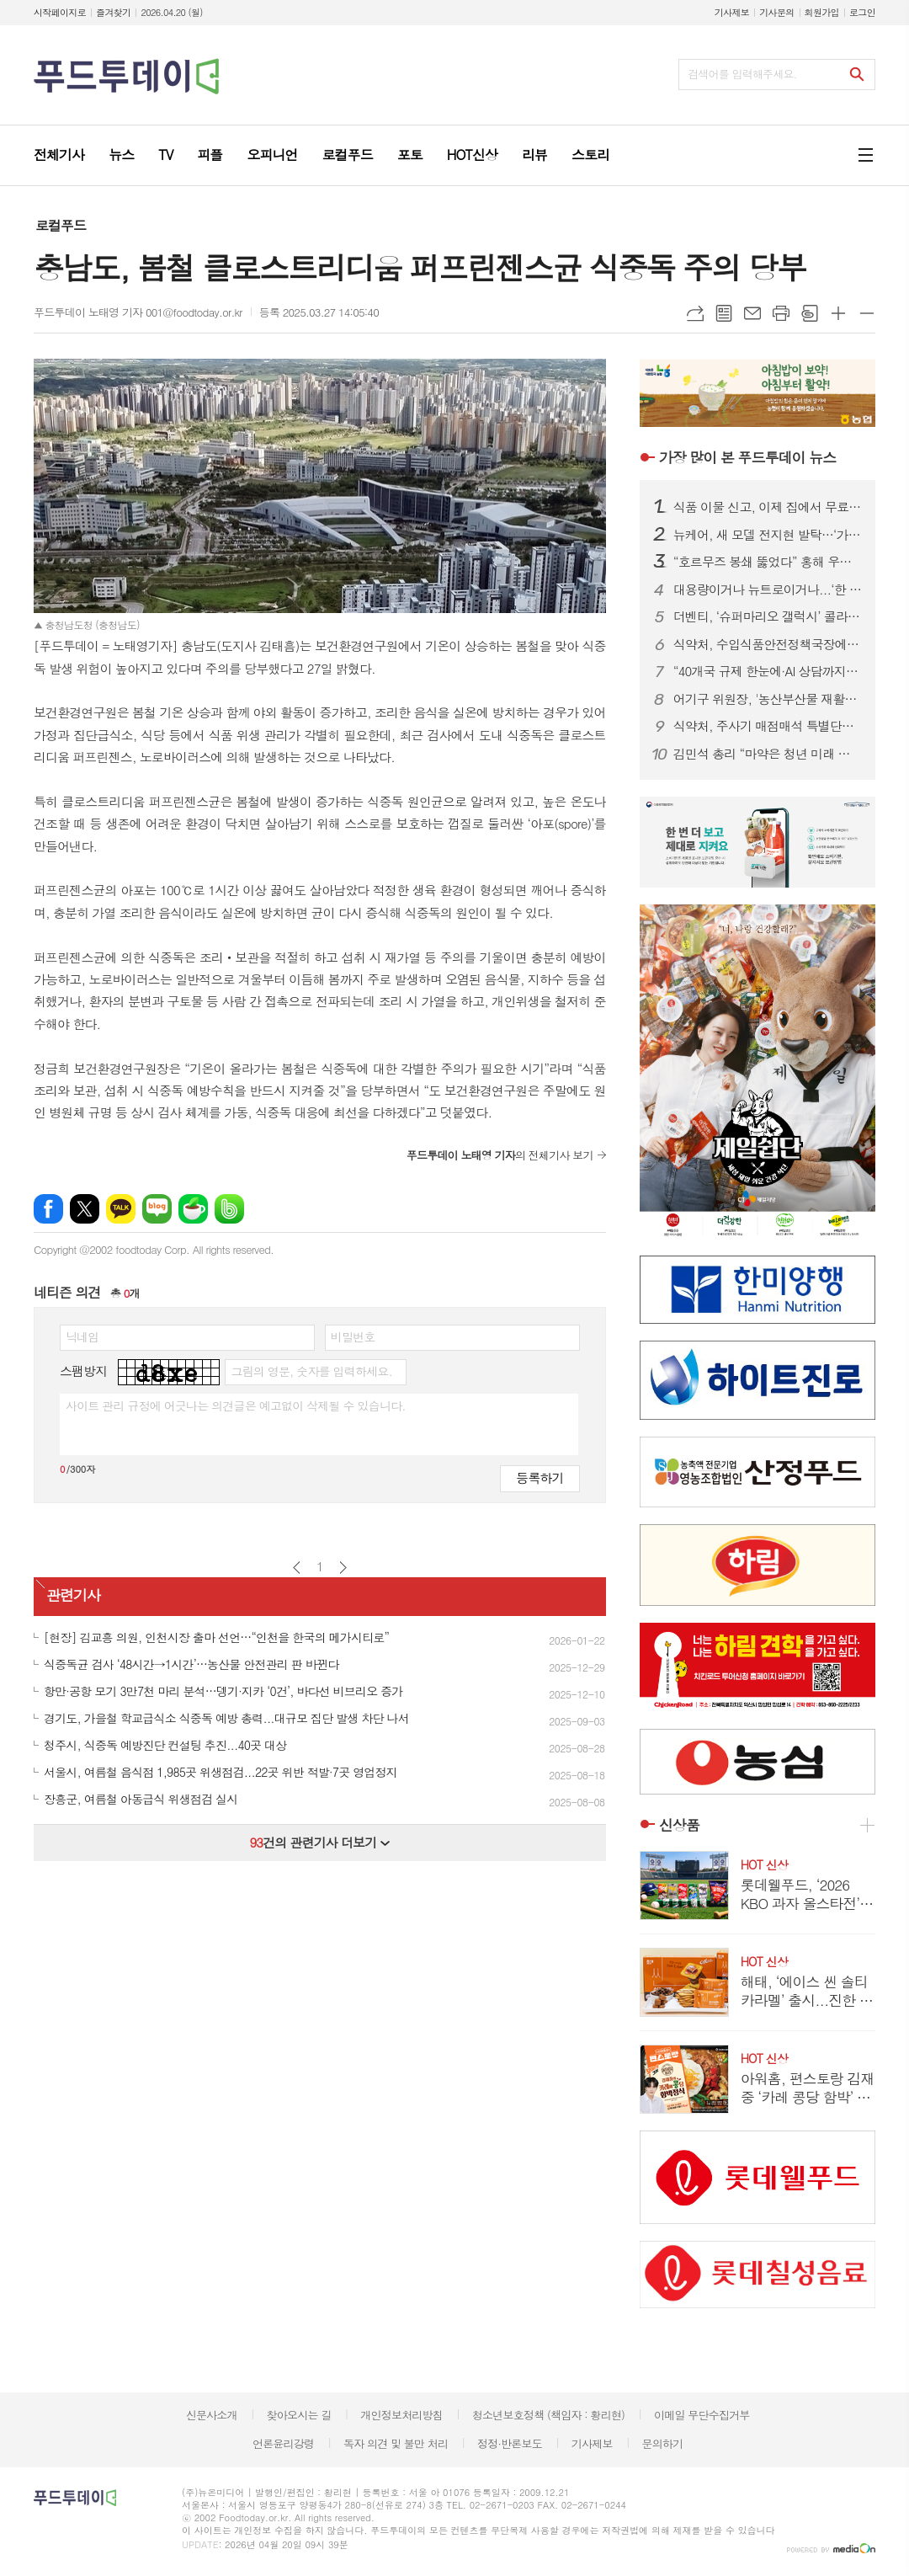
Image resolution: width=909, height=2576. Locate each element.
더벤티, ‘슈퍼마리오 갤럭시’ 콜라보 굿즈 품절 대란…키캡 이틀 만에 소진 (767, 616)
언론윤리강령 (283, 2443)
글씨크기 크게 (838, 313)
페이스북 (48, 1209)
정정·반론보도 (509, 2443)
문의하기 (662, 2443)
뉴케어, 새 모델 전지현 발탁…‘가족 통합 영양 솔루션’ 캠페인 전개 (767, 534)
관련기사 (73, 1595)
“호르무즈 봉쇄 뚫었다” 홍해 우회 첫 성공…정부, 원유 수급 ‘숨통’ (767, 561)
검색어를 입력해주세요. (742, 73)
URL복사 (695, 313)
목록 (723, 313)
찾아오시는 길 (299, 2415)
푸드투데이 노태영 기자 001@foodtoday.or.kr (138, 312)
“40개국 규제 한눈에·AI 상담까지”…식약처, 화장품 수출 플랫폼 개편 (767, 671)
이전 (296, 1567)
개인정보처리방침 (401, 2415)
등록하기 (539, 1477)
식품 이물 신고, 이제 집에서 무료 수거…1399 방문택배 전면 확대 (767, 507)
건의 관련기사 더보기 (319, 1842)
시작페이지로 (60, 12)
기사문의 (776, 12)
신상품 (679, 1825)
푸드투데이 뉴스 (747, 457)
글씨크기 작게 (866, 313)
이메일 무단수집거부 (702, 2415)
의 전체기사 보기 (500, 1155)
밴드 (229, 1209)
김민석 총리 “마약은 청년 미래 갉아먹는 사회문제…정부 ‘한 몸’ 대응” (767, 753)
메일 (752, 313)
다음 (343, 1567)
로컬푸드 (60, 225)
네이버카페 (193, 1209)
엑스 (84, 1209)
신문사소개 (211, 2415)
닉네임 (82, 1336)
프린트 (781, 313)
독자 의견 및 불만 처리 (395, 2443)
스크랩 (809, 313)
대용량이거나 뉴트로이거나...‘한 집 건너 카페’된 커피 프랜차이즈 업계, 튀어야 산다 (767, 589)
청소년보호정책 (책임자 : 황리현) (548, 2415)
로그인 (862, 12)
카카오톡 (121, 1209)
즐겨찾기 (113, 12)
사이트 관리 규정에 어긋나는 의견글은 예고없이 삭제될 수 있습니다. (236, 1405)
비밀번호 (353, 1336)
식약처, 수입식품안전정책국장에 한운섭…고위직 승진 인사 (767, 644)
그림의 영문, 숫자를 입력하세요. (311, 1371)
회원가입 (822, 12)
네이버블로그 (157, 1209)
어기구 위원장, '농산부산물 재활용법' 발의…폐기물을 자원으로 (767, 699)
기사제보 (732, 12)
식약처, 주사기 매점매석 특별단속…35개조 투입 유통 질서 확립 (767, 725)
